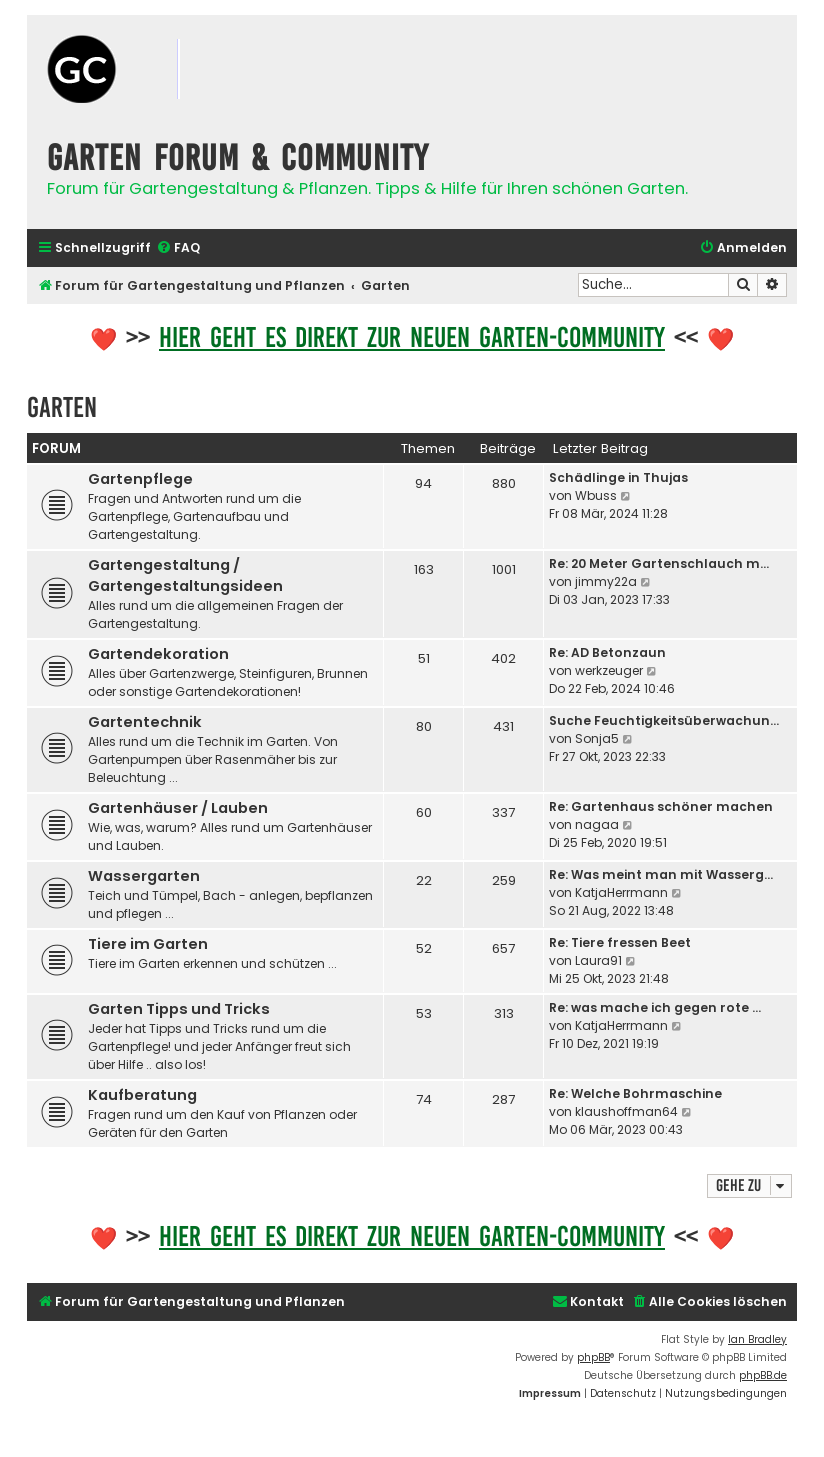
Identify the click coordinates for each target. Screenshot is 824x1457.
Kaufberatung (142, 1095)
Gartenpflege (140, 479)
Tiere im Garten (148, 944)
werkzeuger (609, 670)
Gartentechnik (145, 722)
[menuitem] (178, 248)
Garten (62, 407)
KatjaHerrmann (621, 892)
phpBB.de (763, 1375)
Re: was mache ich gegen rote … (655, 1007)
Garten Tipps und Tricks (179, 1009)
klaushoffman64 (626, 1111)
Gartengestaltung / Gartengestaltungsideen (185, 575)
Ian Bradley (757, 1339)
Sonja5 (597, 738)
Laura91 (598, 960)
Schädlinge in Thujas (618, 477)
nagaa (597, 824)
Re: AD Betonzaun (607, 652)
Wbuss (596, 495)
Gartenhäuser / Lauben (178, 808)
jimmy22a (606, 581)
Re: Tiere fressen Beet (620, 942)
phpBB (593, 1357)
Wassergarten (144, 876)
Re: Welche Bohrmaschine (635, 1093)
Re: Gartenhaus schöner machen (661, 806)
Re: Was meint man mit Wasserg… (661, 874)
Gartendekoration (158, 654)
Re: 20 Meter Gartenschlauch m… (659, 563)
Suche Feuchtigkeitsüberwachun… (664, 720)
